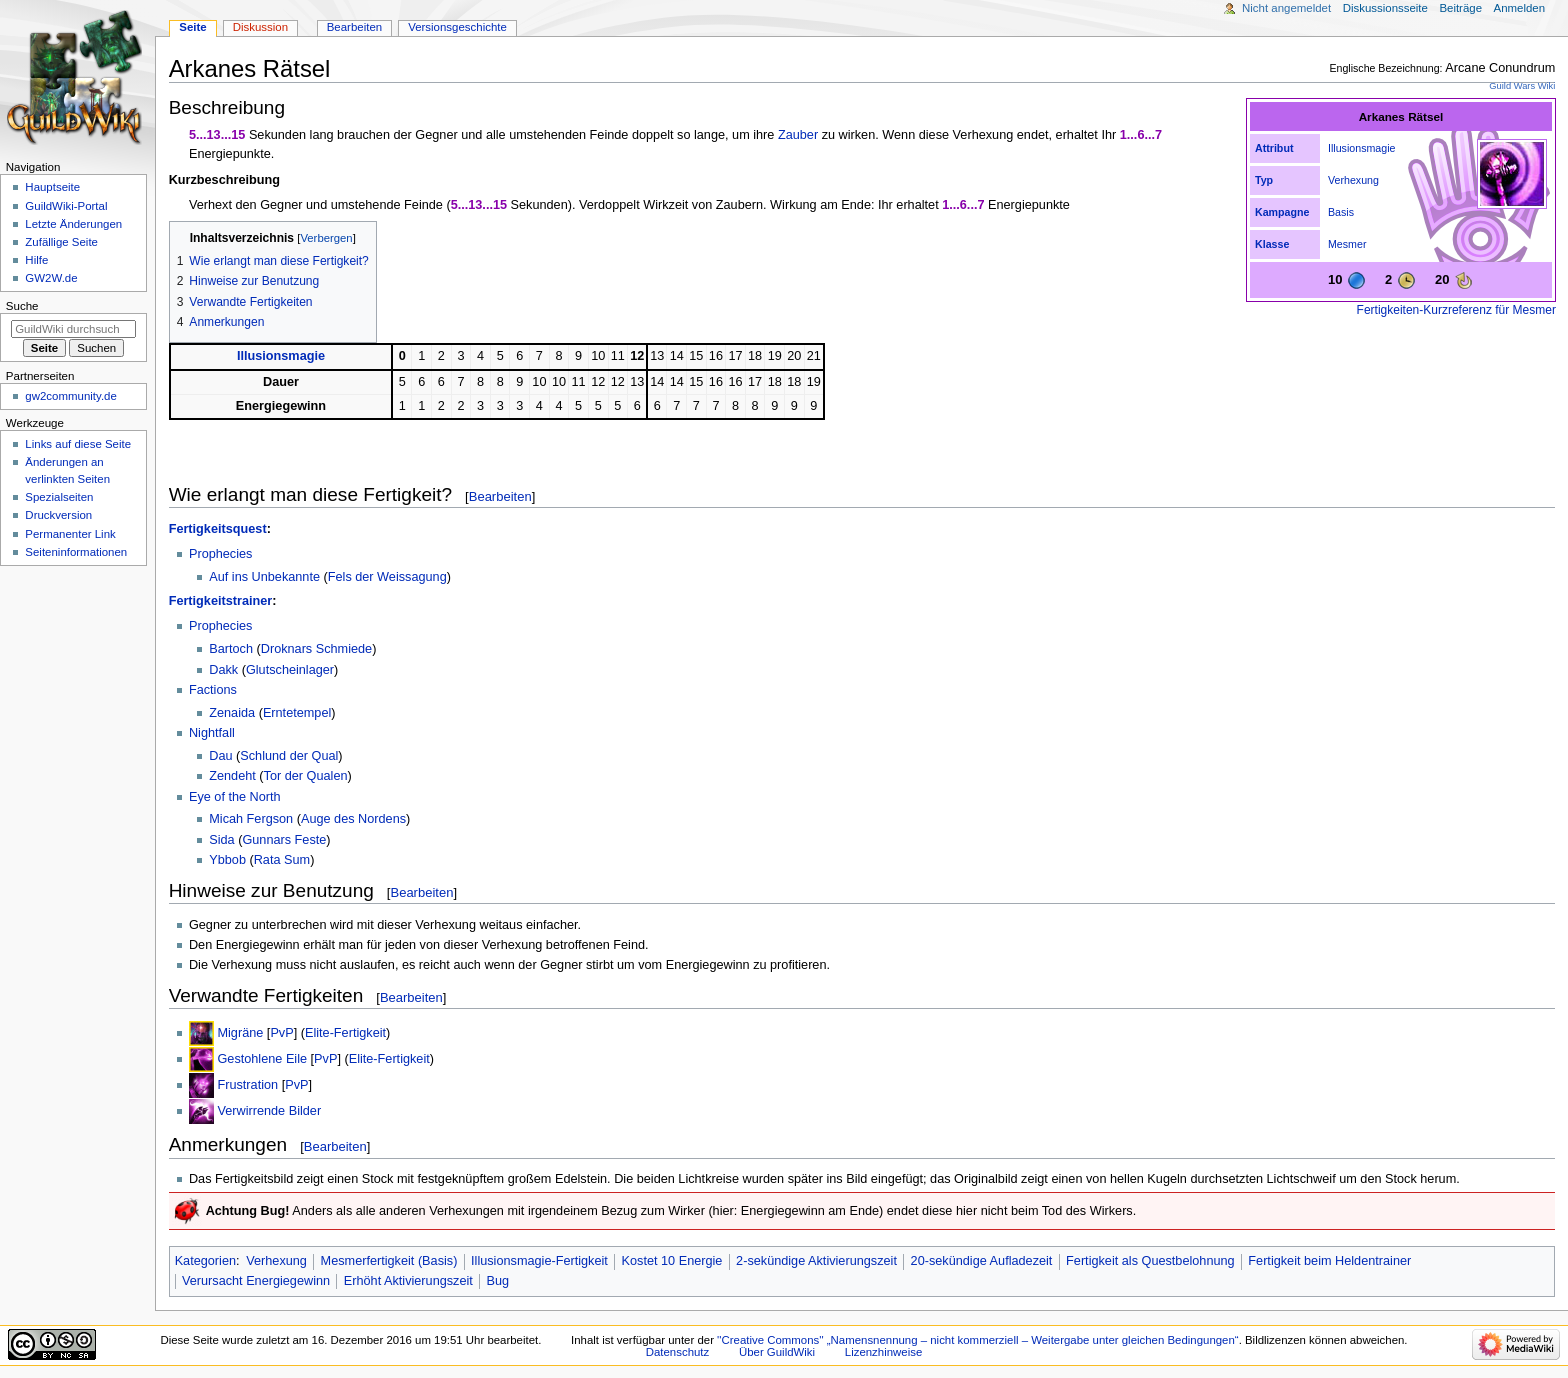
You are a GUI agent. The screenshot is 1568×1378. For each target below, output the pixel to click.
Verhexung (1353, 180)
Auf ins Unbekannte (264, 577)
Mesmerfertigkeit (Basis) (389, 1261)
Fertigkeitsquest (218, 529)
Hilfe (36, 260)
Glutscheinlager (290, 670)
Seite (192, 27)
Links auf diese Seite (78, 444)
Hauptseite (52, 187)
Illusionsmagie (1362, 148)
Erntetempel (297, 713)
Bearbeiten (500, 496)
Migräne (240, 1033)
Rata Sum (282, 860)
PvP (281, 1033)
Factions (213, 690)
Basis (1341, 212)
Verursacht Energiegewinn (256, 1281)
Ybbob (227, 860)
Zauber (798, 135)
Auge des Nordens (353, 819)
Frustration (247, 1085)
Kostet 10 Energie (672, 1261)
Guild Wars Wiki (1522, 86)
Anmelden (1520, 8)
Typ (1264, 180)
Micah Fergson (251, 819)
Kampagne (1282, 212)
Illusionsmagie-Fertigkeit (539, 1261)
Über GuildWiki (777, 1352)
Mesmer (1347, 244)
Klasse (1272, 244)
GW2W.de (51, 278)
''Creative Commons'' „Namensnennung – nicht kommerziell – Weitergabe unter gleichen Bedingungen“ (978, 1340)
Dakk (223, 670)
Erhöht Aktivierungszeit (408, 1281)
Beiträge (1460, 8)
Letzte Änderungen (73, 224)
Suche (22, 306)
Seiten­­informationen (76, 552)
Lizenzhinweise (883, 1352)
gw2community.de (70, 396)
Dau (220, 756)
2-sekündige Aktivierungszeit (816, 1261)
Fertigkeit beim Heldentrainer (1329, 1261)
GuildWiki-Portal (66, 206)
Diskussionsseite (1385, 8)
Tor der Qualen (306, 776)
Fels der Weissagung (387, 577)
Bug (498, 1281)
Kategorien (205, 1261)
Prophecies (220, 554)
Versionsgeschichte (457, 27)
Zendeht (232, 776)
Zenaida (232, 713)
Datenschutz (678, 1352)
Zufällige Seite (61, 242)
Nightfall (212, 733)
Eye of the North (235, 797)
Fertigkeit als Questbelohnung (1150, 1261)
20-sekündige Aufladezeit (982, 1261)
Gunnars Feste (284, 840)
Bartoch (231, 649)
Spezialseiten (59, 497)
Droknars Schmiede (316, 649)
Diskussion (260, 27)
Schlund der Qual (289, 756)
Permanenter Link (70, 534)
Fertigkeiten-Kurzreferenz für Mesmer (1456, 310)
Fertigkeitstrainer (221, 601)
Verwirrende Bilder (269, 1111)
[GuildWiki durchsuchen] (73, 329)
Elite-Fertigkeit (345, 1033)
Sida (221, 840)
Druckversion (58, 515)
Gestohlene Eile (262, 1059)
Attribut (1274, 148)
